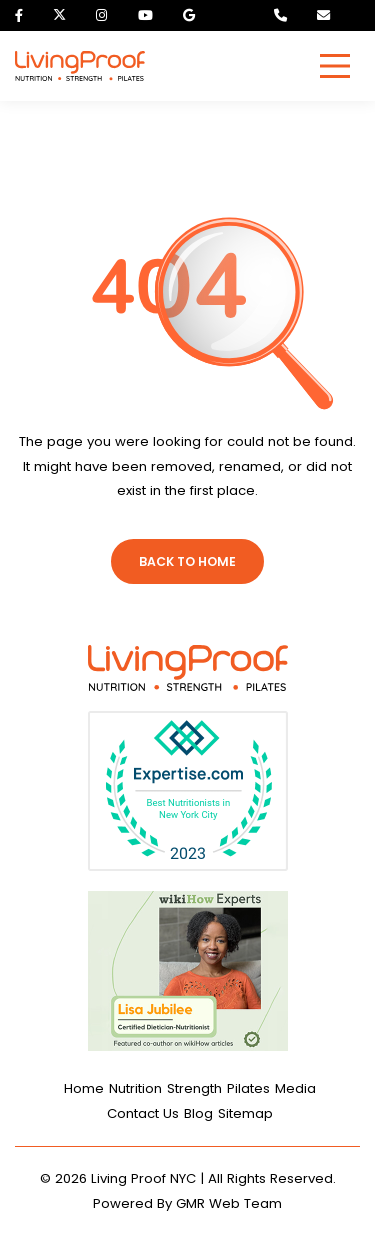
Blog (198, 1113)
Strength (194, 1088)
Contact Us (143, 1113)
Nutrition (135, 1088)
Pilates (248, 1088)
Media (295, 1088)
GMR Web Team (229, 1203)
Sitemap (245, 1113)
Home (84, 1088)
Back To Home (187, 561)
